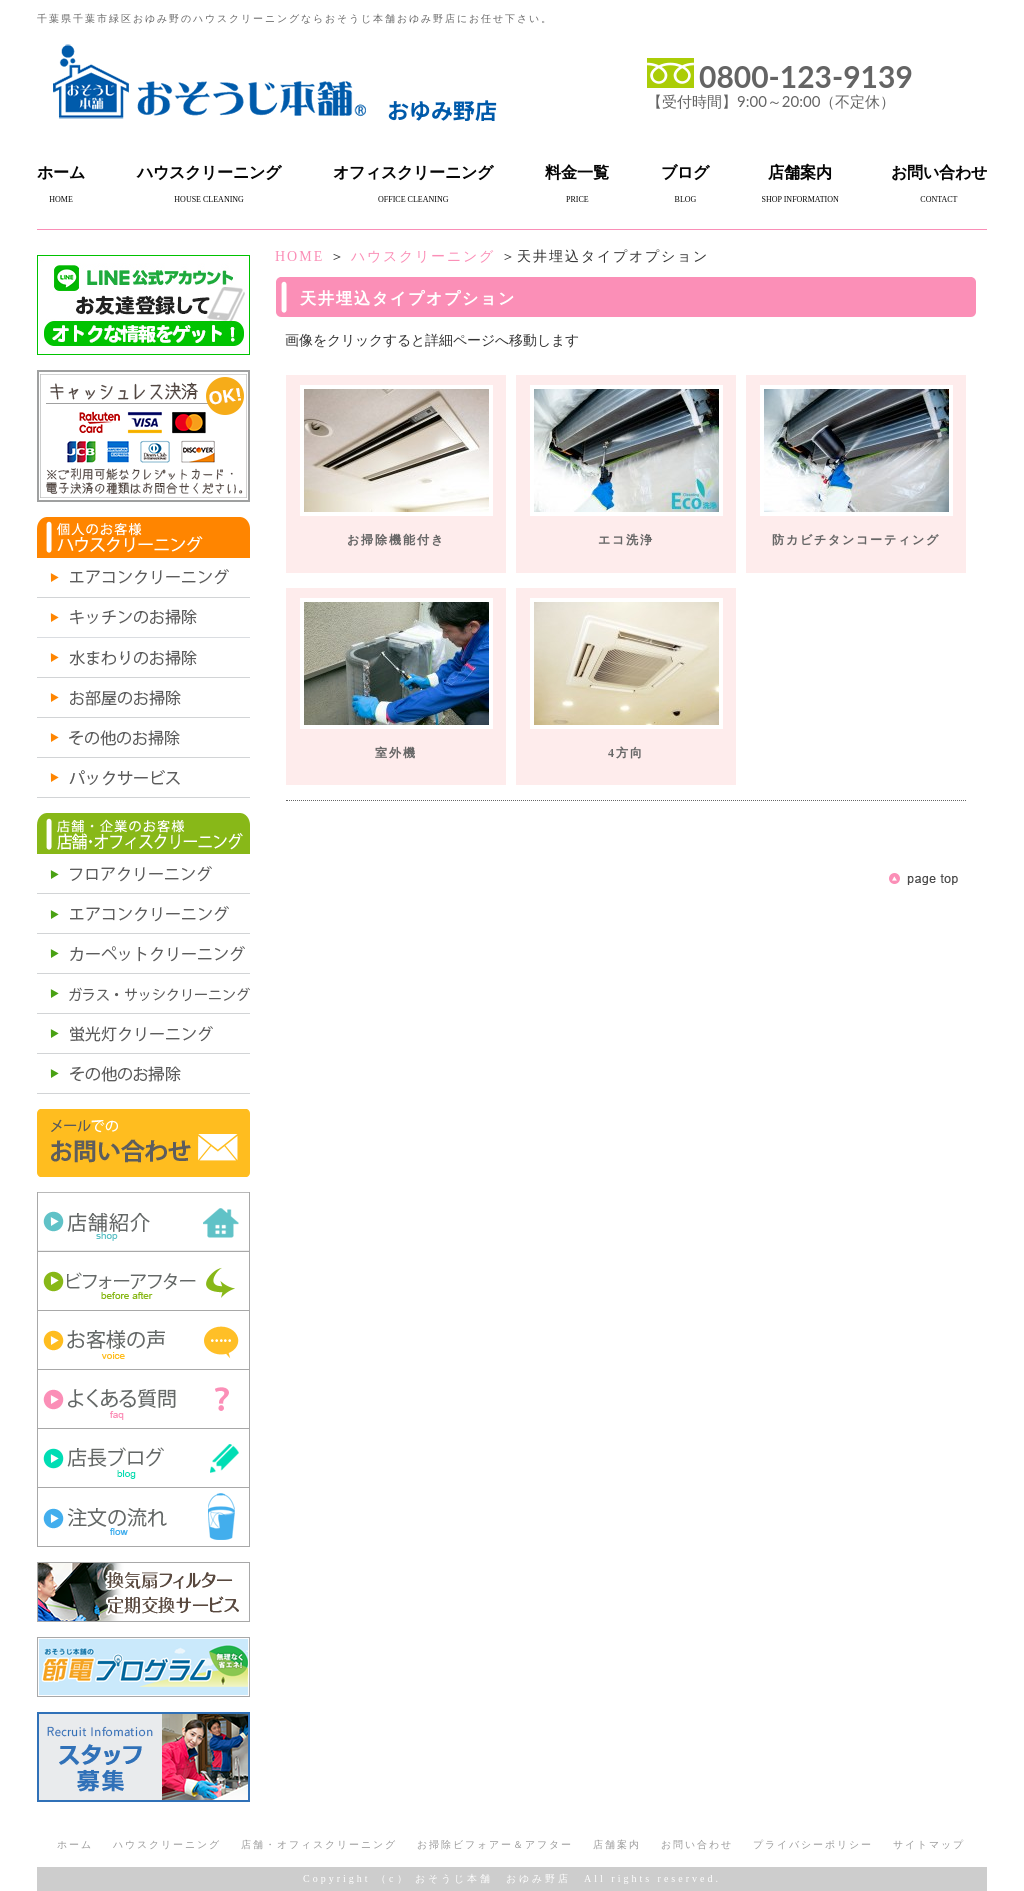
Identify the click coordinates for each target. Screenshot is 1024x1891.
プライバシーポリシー (813, 1844)
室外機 (396, 753)
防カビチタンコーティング (856, 540)
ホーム (61, 172)
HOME (299, 256)
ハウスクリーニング (209, 172)
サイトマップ (929, 1844)
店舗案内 (800, 172)
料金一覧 (577, 172)
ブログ (685, 172)
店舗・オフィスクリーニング (319, 1844)
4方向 (626, 753)
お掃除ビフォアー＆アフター (495, 1844)
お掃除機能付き (396, 540)
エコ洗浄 (626, 540)
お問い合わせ (939, 172)
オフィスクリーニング (413, 172)
